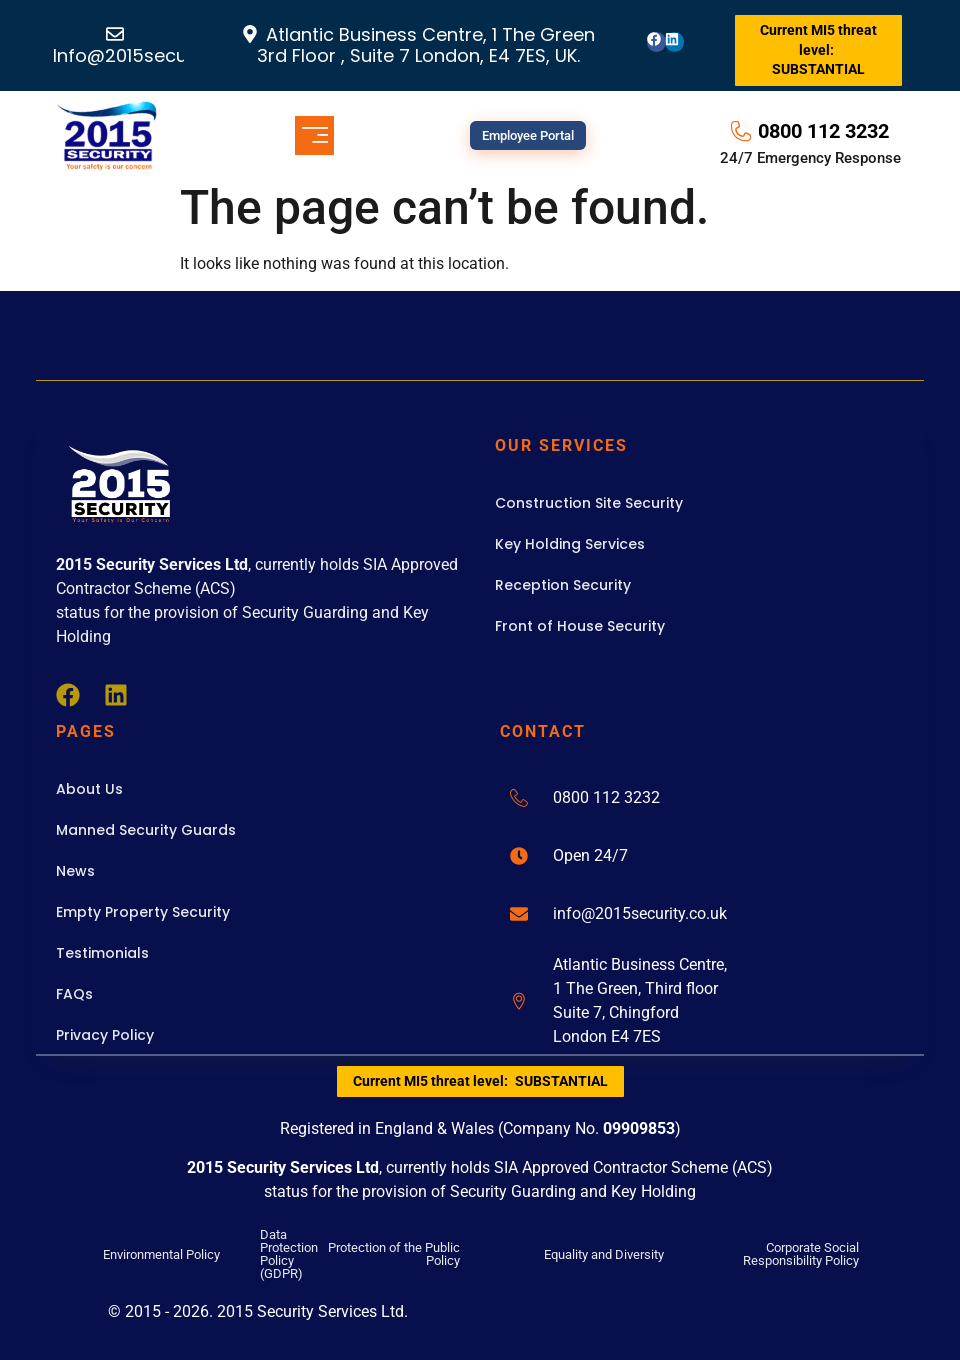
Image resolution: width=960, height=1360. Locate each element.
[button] (314, 135)
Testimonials (102, 953)
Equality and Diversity (604, 1254)
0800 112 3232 (606, 797)
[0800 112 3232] (519, 798)
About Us (89, 789)
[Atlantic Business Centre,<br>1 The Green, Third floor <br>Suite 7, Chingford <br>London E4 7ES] (519, 1001)
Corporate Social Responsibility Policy (801, 1254)
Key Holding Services (570, 544)
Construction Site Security (589, 503)
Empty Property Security (143, 912)
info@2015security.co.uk (640, 913)
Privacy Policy (105, 1035)
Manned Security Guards (146, 830)
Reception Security (563, 585)
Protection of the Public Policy (394, 1254)
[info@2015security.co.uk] (519, 914)
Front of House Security (580, 626)
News (75, 871)
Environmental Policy (161, 1254)
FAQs (74, 994)
